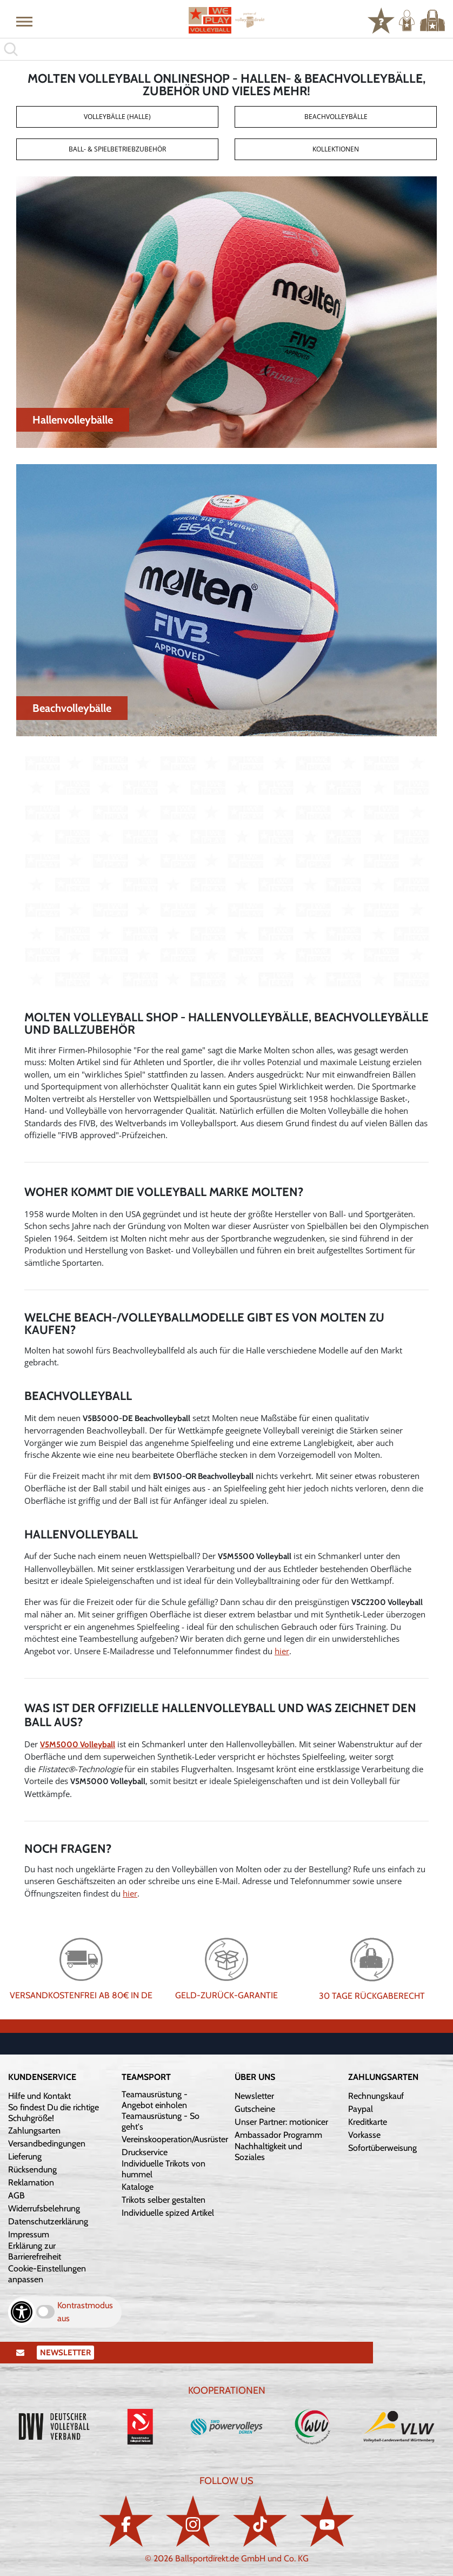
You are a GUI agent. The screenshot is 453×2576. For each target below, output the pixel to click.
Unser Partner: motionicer (281, 2122)
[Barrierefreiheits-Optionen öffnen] (21, 2312)
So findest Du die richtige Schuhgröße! (53, 2112)
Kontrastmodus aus (85, 2311)
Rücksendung (32, 2169)
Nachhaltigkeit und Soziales (268, 2151)
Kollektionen (335, 149)
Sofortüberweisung (382, 2148)
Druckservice (145, 2152)
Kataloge (138, 2187)
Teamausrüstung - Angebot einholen (155, 2099)
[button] (24, 21)
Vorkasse (364, 2135)
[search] (226, 49)
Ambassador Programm (278, 2135)
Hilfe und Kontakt (39, 2096)
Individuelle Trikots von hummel (163, 2168)
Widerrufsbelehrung (44, 2208)
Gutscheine (255, 2109)
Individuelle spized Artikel (168, 2213)
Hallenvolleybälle (72, 419)
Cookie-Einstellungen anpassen (47, 2273)
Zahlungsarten (34, 2130)
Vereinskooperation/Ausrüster (175, 2139)
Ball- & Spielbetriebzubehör (117, 149)
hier (282, 1651)
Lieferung (25, 2156)
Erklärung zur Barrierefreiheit (34, 2251)
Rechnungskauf (376, 2096)
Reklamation (31, 2182)
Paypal (360, 2109)
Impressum (28, 2234)
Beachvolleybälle (336, 116)
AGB (16, 2195)
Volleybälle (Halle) (117, 116)
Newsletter (254, 2096)
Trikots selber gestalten (163, 2200)
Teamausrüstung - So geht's (160, 2121)
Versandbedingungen (46, 2143)
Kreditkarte (367, 2122)
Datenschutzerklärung (48, 2221)
